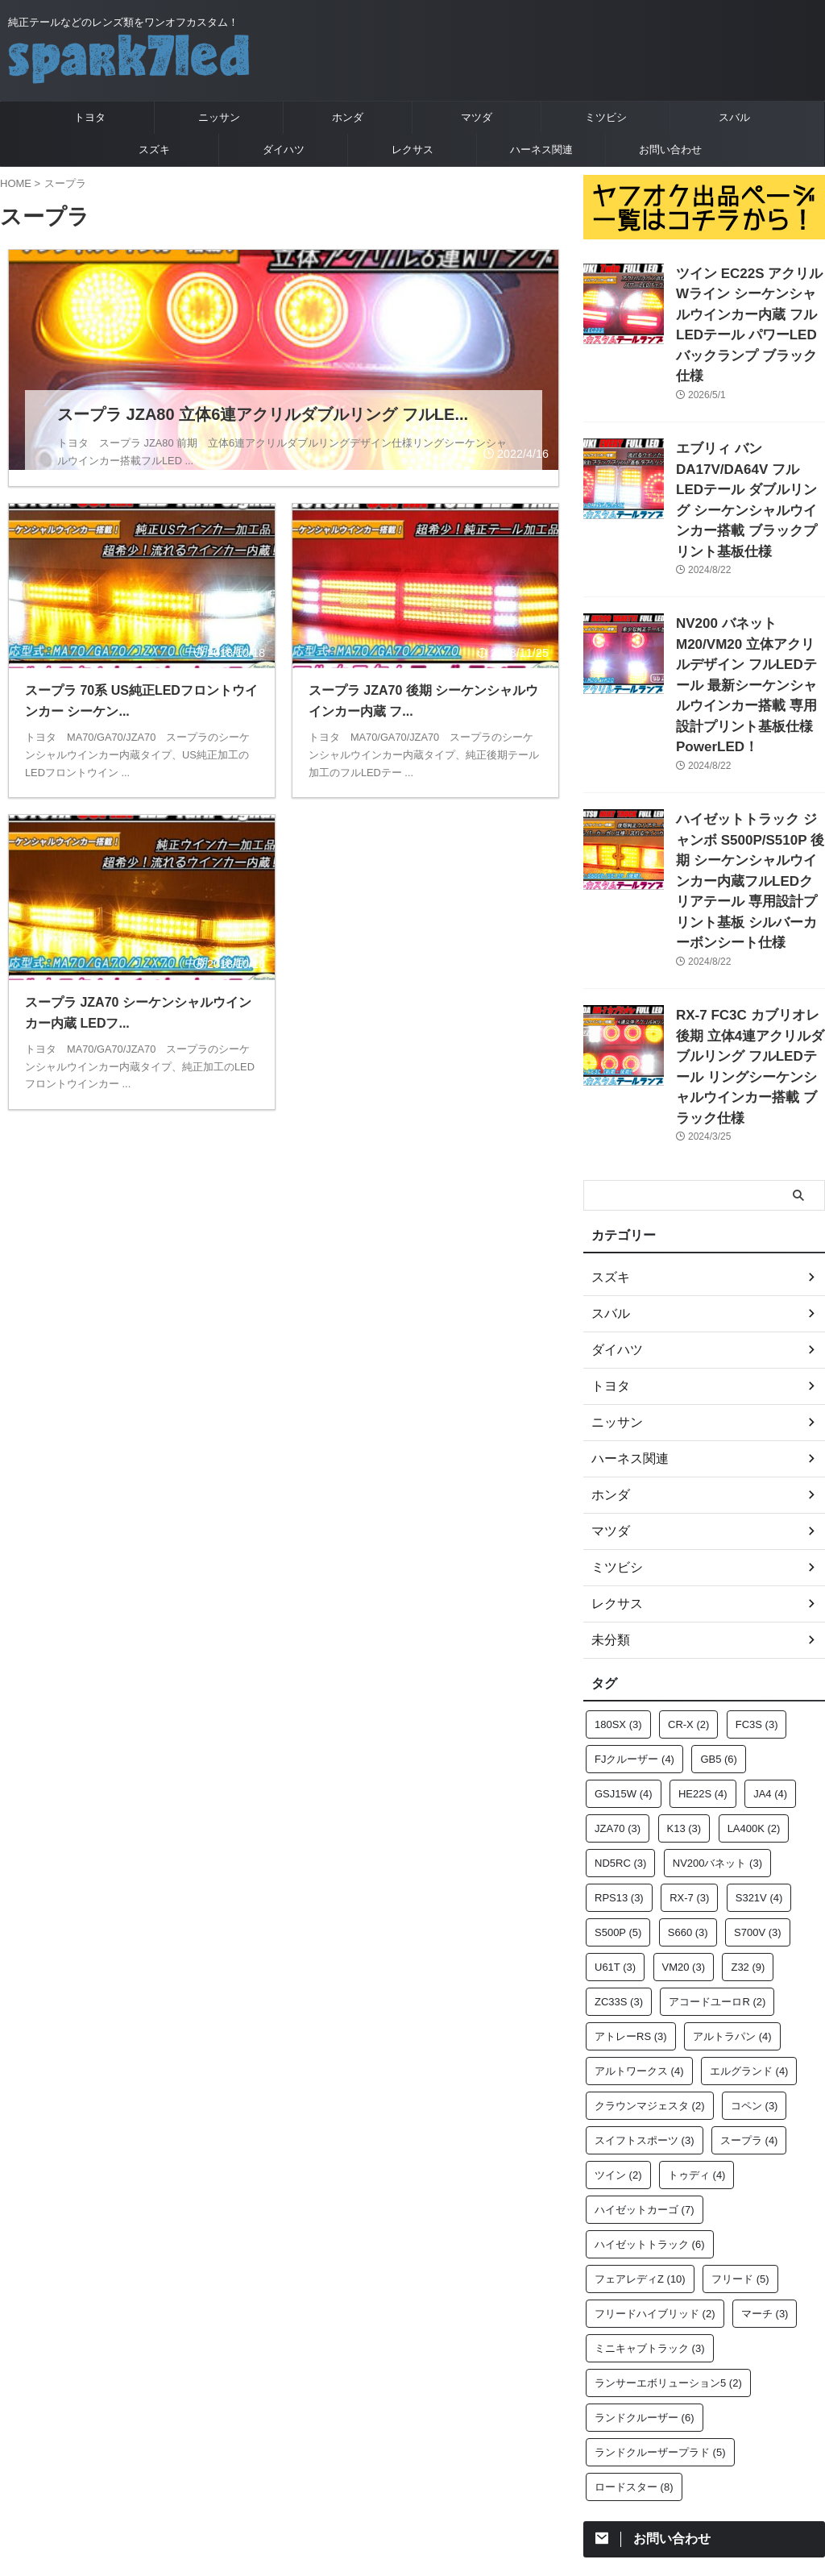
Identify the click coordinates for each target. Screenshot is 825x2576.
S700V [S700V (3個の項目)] (757, 1764)
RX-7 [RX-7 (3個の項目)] (689, 1729)
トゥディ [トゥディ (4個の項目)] (697, 2007)
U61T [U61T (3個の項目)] (615, 1799)
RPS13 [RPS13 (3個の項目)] (619, 1729)
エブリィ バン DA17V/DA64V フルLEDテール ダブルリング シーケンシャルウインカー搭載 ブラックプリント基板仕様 (750, 451)
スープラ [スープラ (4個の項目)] (749, 1972)
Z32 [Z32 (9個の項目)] (748, 1799)
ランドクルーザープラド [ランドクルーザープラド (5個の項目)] (660, 2284)
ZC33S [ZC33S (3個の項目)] (619, 1833)
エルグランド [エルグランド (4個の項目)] (749, 1903)
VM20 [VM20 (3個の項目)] (683, 1799)
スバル (734, 117)
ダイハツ (284, 149)
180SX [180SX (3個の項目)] (618, 1556)
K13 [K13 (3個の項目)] (684, 1660)
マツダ (476, 117)
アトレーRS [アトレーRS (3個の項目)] (631, 1868)
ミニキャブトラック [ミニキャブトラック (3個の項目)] (650, 2180)
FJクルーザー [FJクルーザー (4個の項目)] (634, 1591)
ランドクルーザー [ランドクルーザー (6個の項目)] (644, 2249)
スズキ (154, 149)
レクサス (412, 149)
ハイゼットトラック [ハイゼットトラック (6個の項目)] (650, 2076)
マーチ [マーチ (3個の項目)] (765, 2145)
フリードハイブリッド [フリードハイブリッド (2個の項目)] (655, 2145)
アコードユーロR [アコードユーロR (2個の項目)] (717, 1833)
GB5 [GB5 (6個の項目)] (718, 1591)
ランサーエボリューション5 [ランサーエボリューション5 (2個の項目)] (668, 2214)
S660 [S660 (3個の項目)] (688, 1764)
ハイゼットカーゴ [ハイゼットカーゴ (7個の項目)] (644, 2041)
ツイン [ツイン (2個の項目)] (618, 2007)
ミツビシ (606, 117)
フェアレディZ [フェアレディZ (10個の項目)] (640, 2110)
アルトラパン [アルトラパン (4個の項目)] (732, 1868)
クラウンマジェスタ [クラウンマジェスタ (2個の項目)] (650, 1937)
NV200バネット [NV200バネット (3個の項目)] (717, 1695)
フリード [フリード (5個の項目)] (740, 2110)
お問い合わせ (670, 149)
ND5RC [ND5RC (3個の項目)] (620, 1695)
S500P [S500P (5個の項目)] (618, 1764)
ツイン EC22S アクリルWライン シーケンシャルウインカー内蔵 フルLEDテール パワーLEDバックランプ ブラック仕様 (748, 308)
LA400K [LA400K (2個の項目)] (754, 1660)
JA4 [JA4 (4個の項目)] (770, 1625)
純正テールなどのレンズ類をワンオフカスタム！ (412, 2452)
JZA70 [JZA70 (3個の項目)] (618, 1660)
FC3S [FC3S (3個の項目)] (757, 1556)
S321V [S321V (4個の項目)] (759, 1729)
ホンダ (347, 117)
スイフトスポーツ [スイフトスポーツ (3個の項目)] (644, 1972)
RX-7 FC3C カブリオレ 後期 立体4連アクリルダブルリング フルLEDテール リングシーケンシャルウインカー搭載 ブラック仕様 (749, 915)
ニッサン (219, 117)
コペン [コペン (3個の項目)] (754, 1937)
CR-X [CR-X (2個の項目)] (688, 1556)
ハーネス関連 (541, 149)
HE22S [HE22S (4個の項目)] (703, 1625)
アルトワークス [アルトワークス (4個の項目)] (639, 1903)
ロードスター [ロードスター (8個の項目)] (634, 2318)
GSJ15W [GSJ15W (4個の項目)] (624, 1625)
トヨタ (90, 117)
